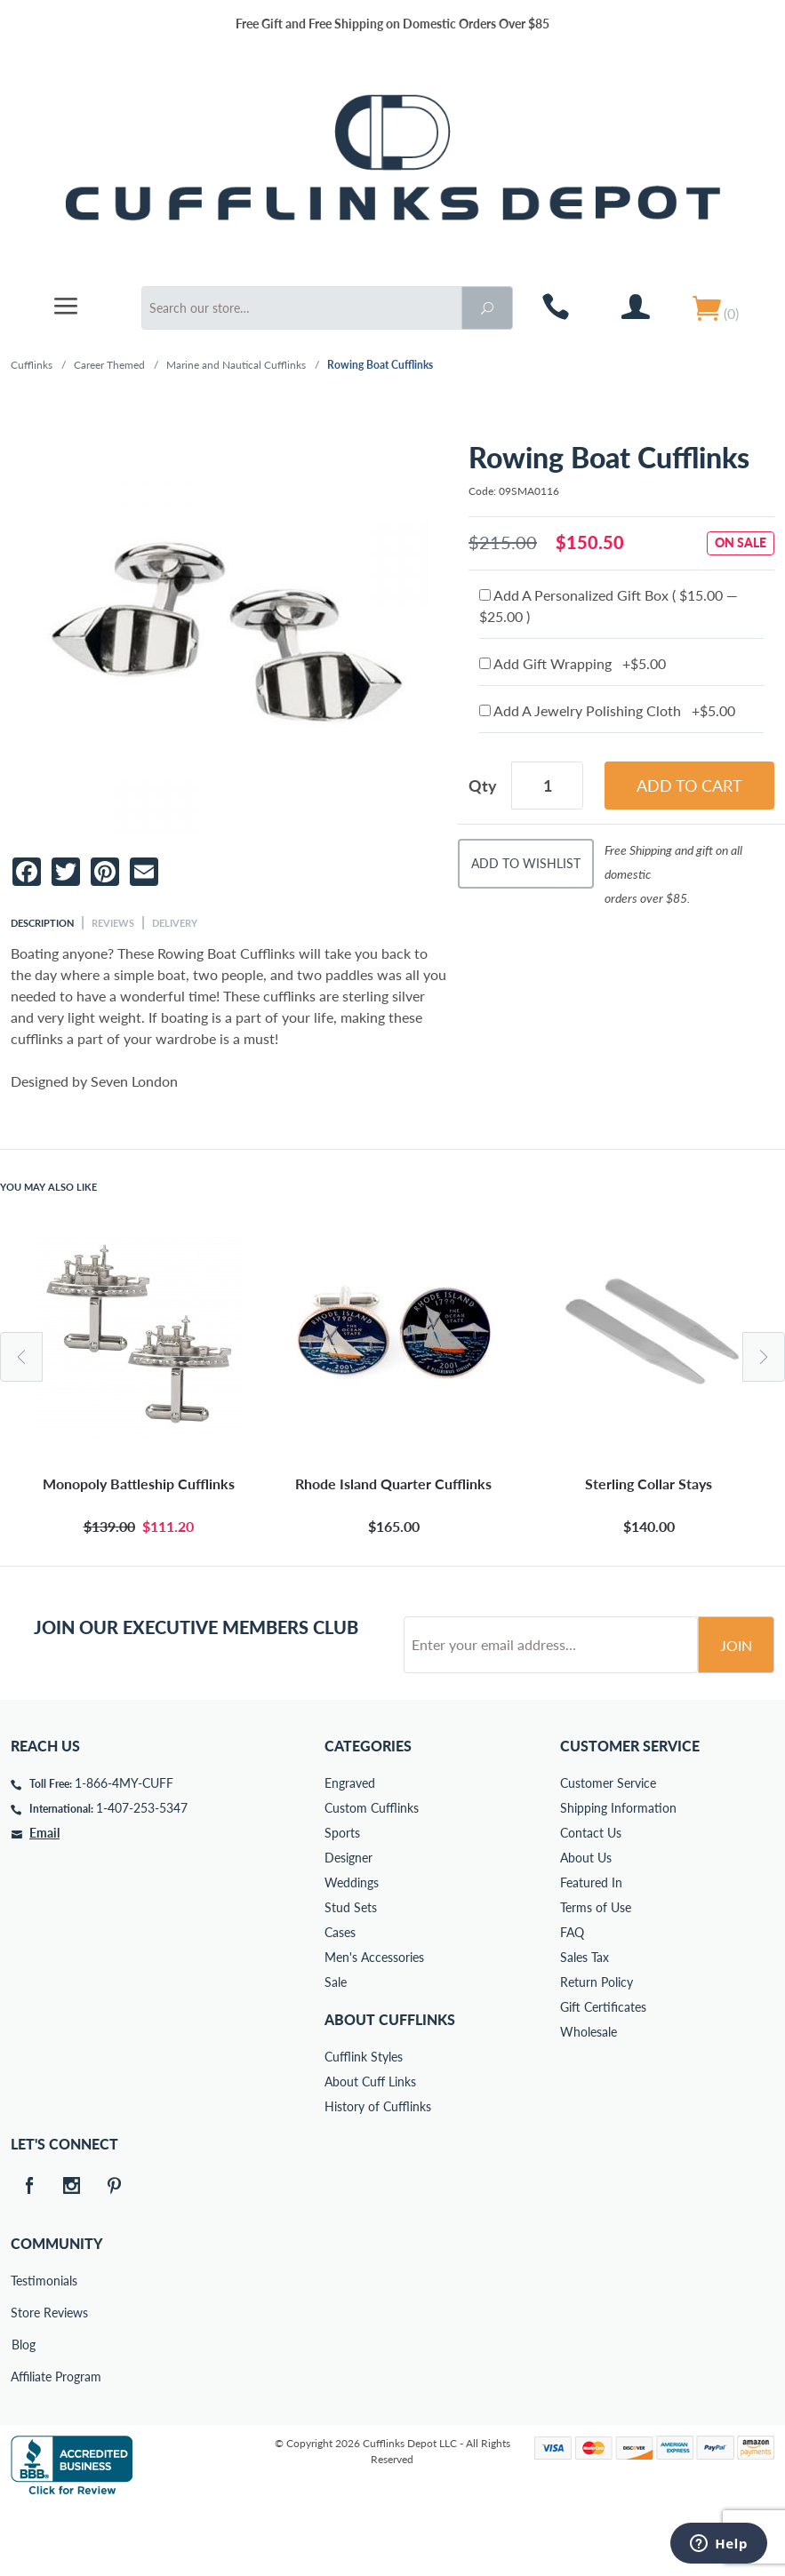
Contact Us (590, 1900)
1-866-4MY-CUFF (124, 1850)
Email (44, 1900)
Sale (335, 2049)
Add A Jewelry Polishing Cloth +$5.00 (607, 710)
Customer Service (608, 1850)
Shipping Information (618, 1875)
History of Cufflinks (377, 2173)
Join (736, 1712)
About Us (586, 1925)
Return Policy (596, 2049)
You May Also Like (48, 1186)
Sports (342, 1900)
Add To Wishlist (526, 863)
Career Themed (109, 364)
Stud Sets (350, 1974)
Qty (483, 785)
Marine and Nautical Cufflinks (236, 364)
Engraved (349, 1850)
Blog (24, 2412)
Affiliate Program (23, 2444)
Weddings (351, 1950)
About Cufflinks (389, 2086)
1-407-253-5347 (142, 1875)
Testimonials (23, 2348)
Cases (340, 1999)
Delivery (174, 923)
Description (42, 923)
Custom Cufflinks (371, 1875)
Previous (21, 1357)
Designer (348, 1925)
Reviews (113, 923)
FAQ (572, 1999)
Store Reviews (23, 2380)
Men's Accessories (374, 2024)
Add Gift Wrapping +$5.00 (572, 663)
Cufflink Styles (363, 2124)
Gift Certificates (603, 2074)
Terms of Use (595, 1974)
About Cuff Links (370, 2149)
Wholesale (588, 2099)
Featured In (591, 1950)
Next (763, 1357)
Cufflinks (31, 364)
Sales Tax (584, 2024)
